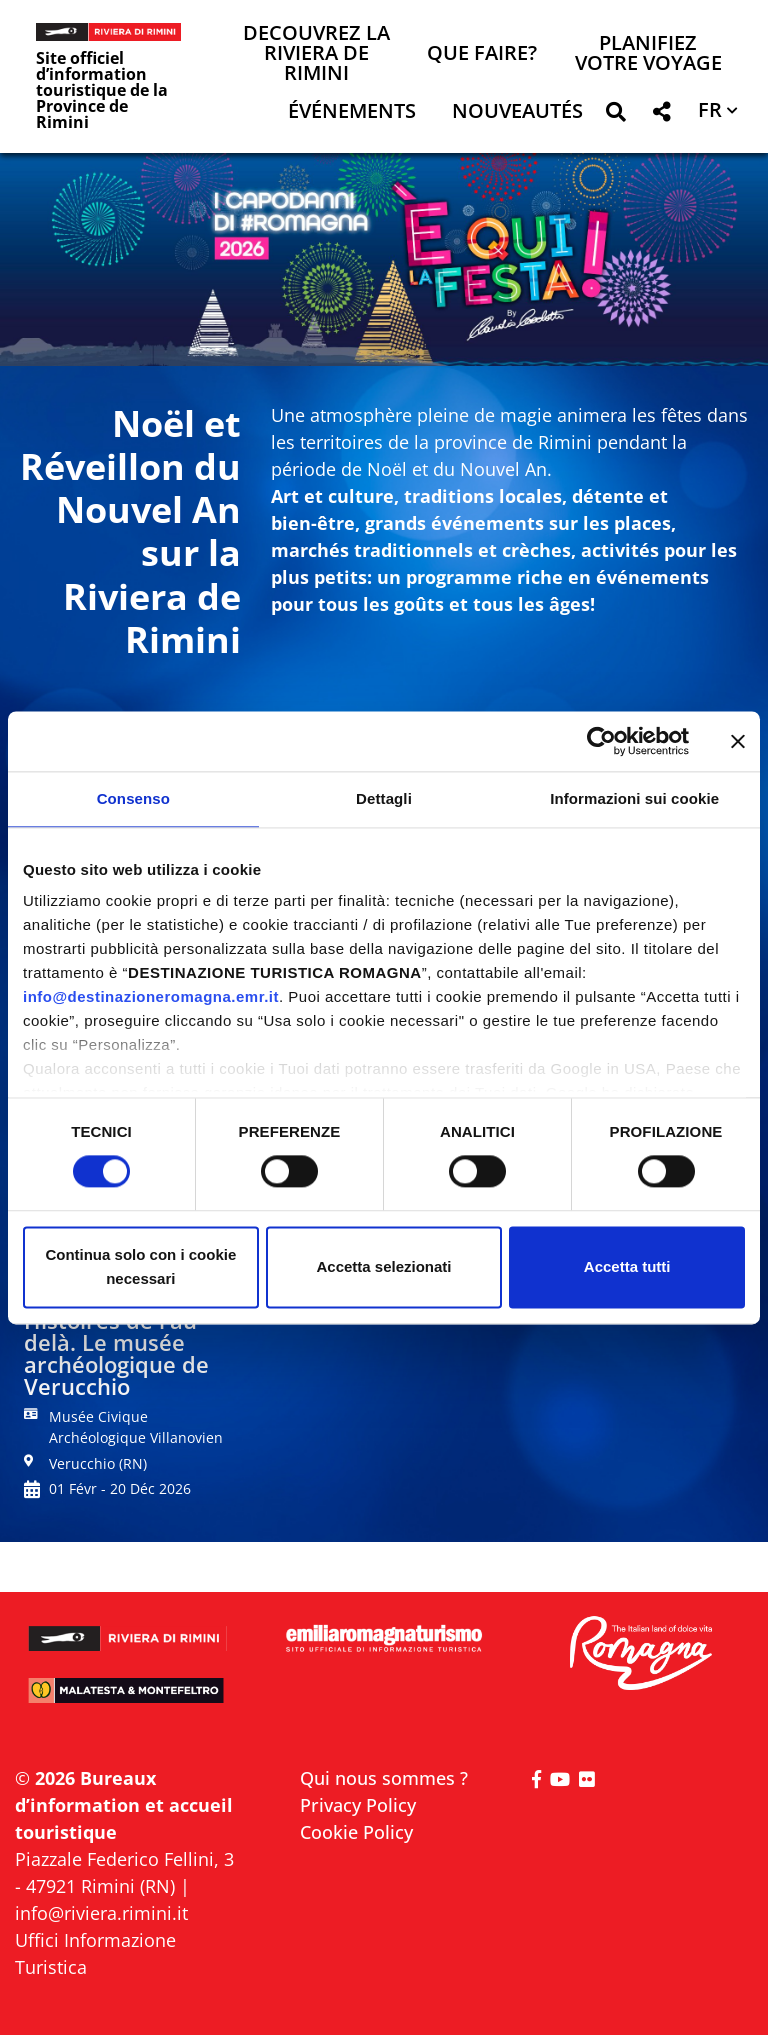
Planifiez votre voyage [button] (648, 54)
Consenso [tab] (133, 798)
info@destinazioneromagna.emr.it (151, 996)
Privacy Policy (358, 1805)
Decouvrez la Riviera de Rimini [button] (316, 54)
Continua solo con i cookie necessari (140, 1266)
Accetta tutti (627, 1266)
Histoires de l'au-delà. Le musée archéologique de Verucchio (116, 1353)
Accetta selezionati (383, 1266)
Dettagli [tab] (384, 798)
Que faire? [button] (482, 54)
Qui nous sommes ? (384, 1778)
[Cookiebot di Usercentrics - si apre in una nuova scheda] (601, 741)
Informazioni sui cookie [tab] (634, 798)
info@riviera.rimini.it (101, 1913)
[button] (615, 115)
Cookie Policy (356, 1832)
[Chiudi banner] (738, 741)
